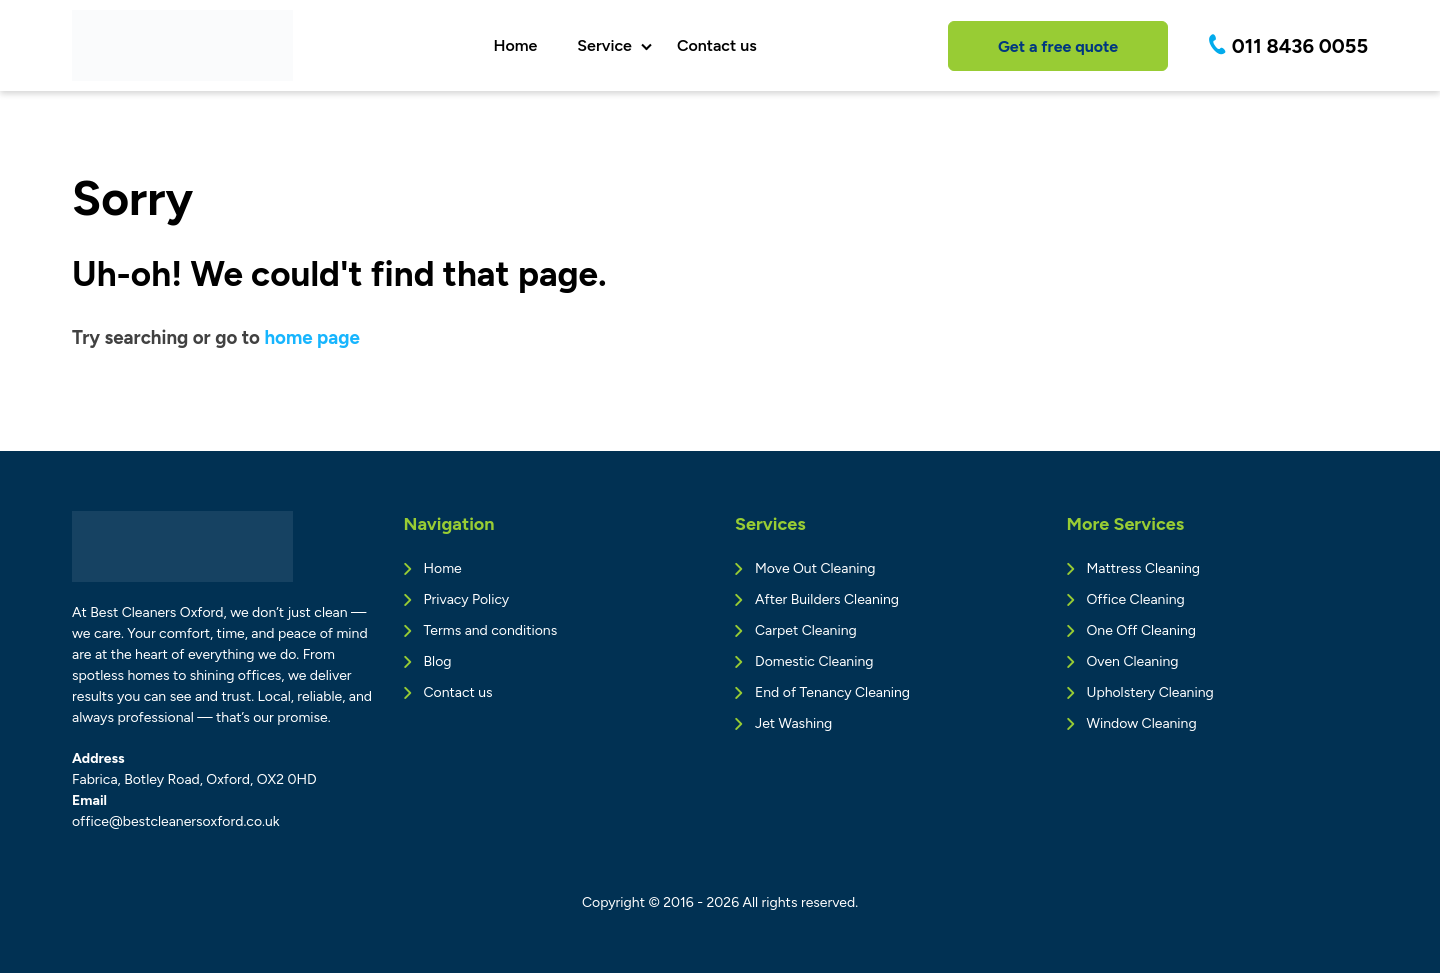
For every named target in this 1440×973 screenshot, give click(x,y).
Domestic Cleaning (814, 661)
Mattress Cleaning (1144, 568)
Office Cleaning (1136, 599)
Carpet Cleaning (806, 630)
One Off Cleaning (1141, 630)
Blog (438, 661)
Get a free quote (1058, 46)
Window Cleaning (1142, 723)
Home (515, 45)
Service (604, 45)
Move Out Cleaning (815, 568)
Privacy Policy (467, 599)
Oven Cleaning (1133, 661)
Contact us (717, 45)
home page (311, 337)
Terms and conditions (491, 630)
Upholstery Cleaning (1150, 692)
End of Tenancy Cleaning (832, 692)
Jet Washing (793, 723)
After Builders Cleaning (827, 599)
